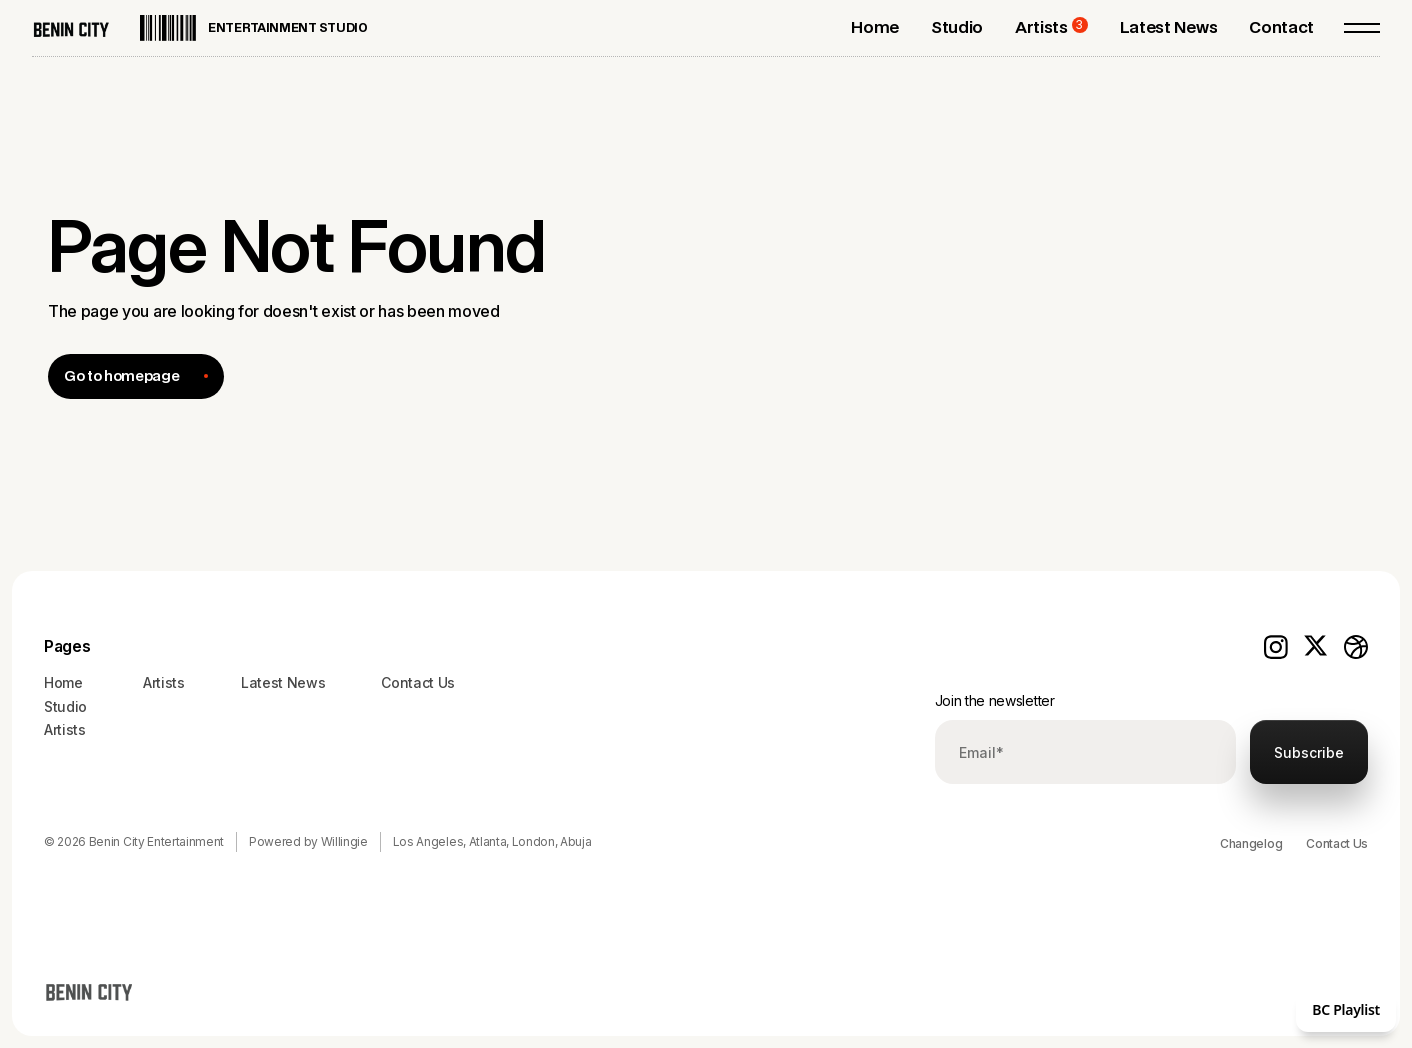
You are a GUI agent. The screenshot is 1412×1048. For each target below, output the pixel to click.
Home (63, 682)
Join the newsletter (995, 700)
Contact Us (1337, 843)
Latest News (283, 682)
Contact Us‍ (418, 682)
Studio (65, 706)
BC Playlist (1346, 1009)
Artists (65, 729)
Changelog (1251, 843)
